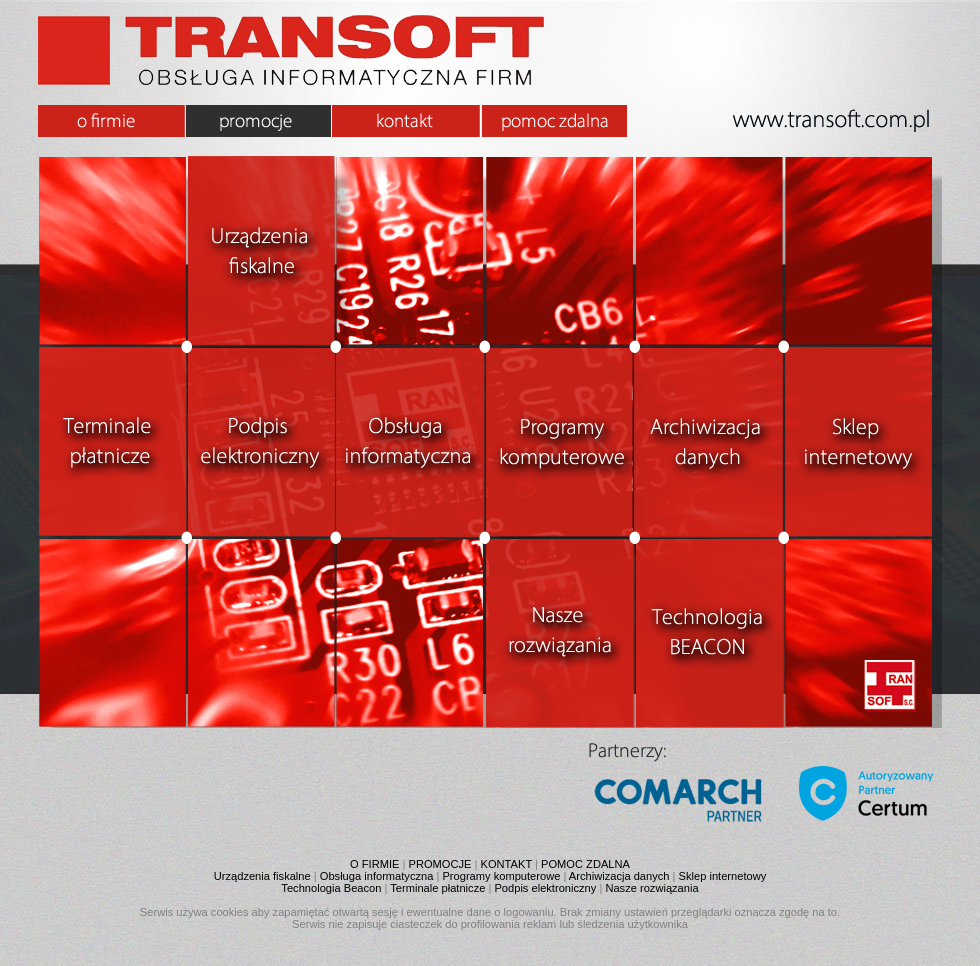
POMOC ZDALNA (585, 864)
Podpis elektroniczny (545, 888)
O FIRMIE (374, 864)
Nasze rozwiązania (651, 888)
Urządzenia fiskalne (262, 876)
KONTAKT (506, 864)
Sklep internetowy (723, 876)
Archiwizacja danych (619, 876)
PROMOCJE (440, 864)
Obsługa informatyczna (377, 876)
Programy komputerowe (501, 876)
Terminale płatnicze (437, 888)
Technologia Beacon (331, 888)
